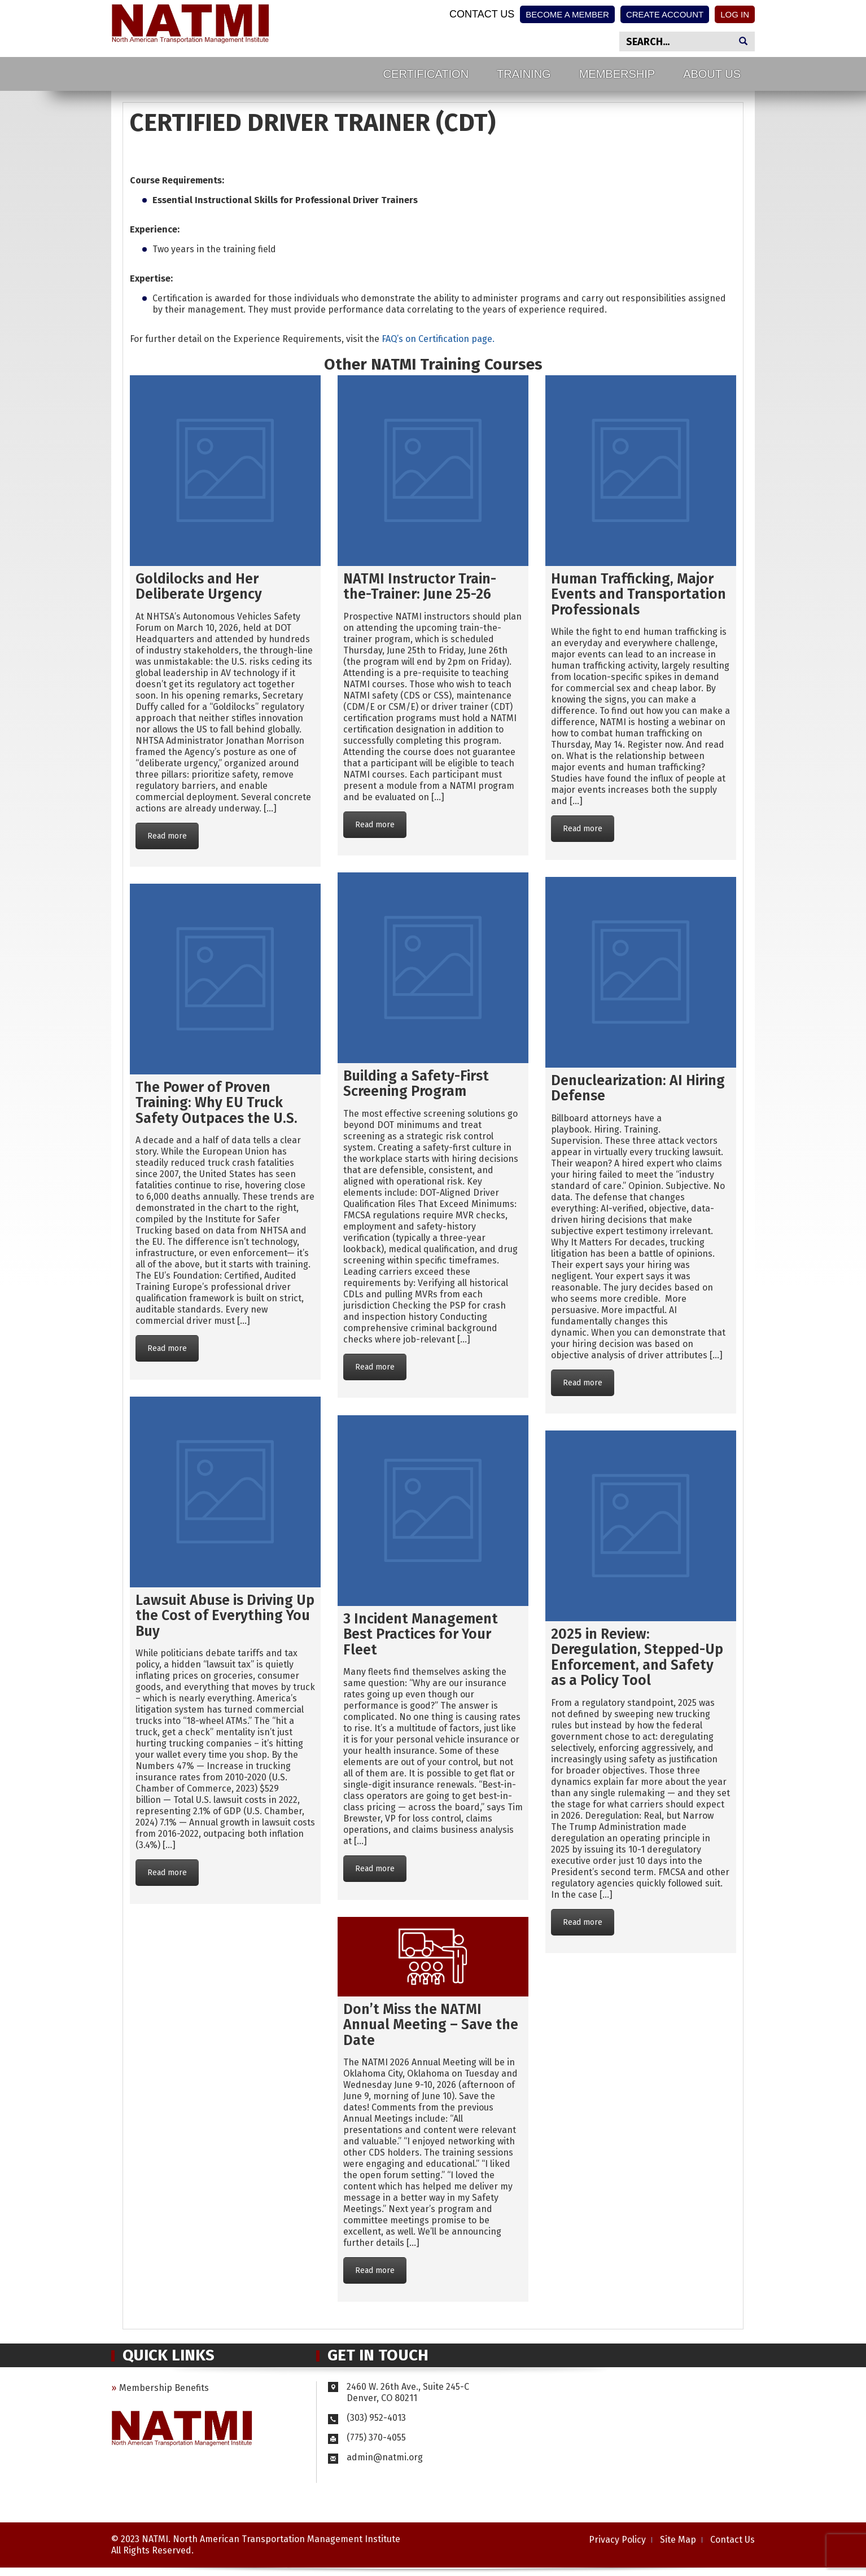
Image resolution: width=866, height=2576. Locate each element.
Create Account (664, 14)
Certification (426, 74)
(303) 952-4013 (367, 2417)
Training (524, 74)
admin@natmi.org (385, 2457)
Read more (167, 836)
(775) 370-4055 (367, 2437)
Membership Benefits (164, 2387)
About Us (712, 74)
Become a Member (567, 14)
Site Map (678, 2539)
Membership (617, 74)
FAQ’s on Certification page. (438, 338)
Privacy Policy (617, 2539)
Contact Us (481, 14)
